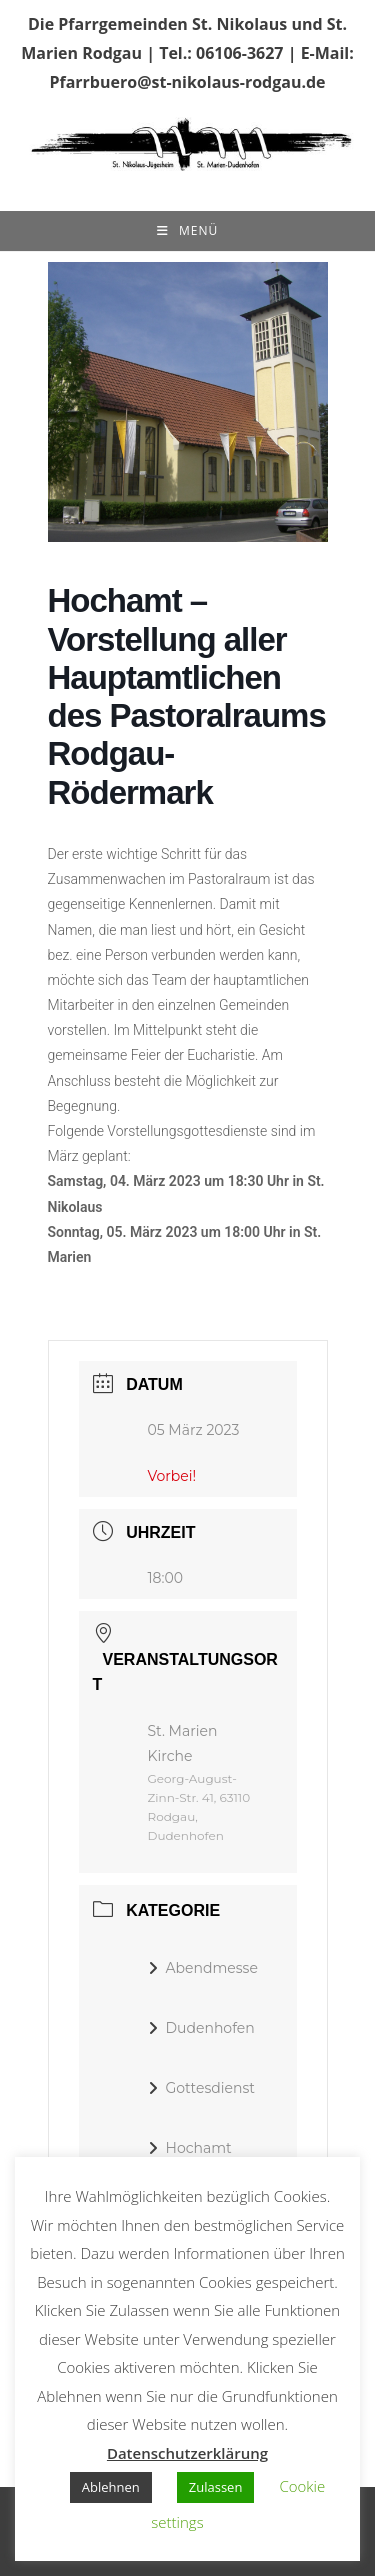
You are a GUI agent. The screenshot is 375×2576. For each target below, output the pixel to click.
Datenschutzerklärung (187, 2453)
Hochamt (190, 2148)
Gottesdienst (202, 2088)
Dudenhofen (201, 2028)
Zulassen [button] (216, 2487)
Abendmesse (203, 1968)
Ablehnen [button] (111, 2487)
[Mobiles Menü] (187, 231)
